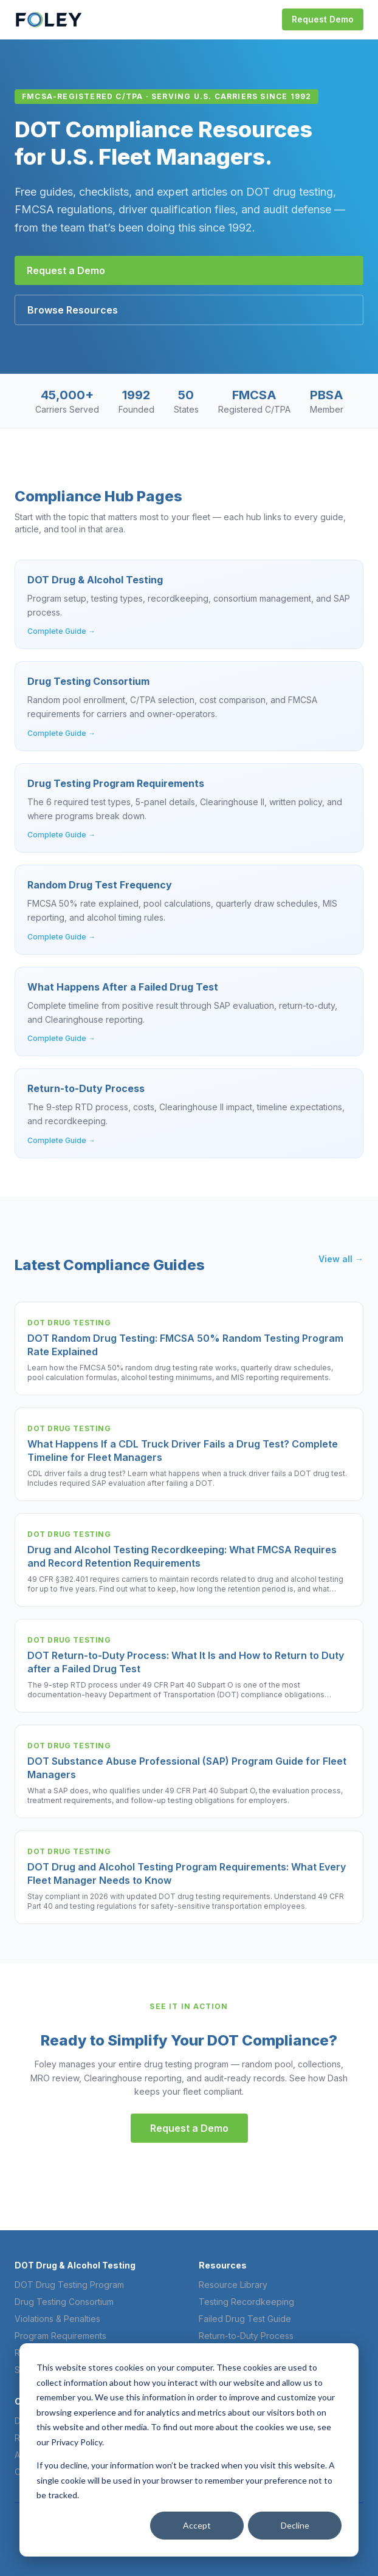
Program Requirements (60, 2335)
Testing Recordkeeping (246, 2301)
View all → (340, 1259)
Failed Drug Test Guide (245, 2318)
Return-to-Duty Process (246, 2335)
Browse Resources (72, 310)
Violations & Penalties (57, 2318)
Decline (295, 2525)
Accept (197, 2525)
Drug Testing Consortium (64, 2301)
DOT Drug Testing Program (69, 2284)
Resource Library (233, 2284)
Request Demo (323, 19)
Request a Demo (66, 270)
